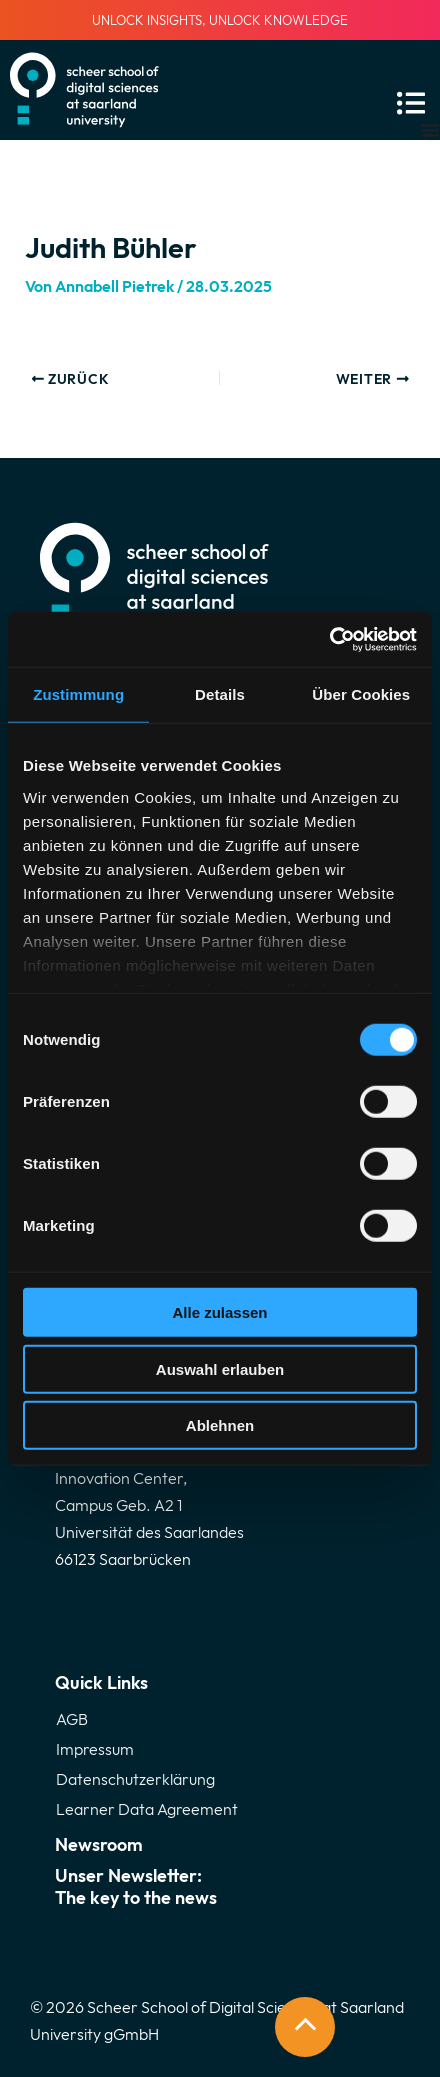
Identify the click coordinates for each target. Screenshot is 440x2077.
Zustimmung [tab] (78, 694)
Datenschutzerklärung (135, 1779)
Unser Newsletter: (220, 1886)
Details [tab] (220, 694)
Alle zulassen (219, 1312)
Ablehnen (220, 1425)
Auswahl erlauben (220, 1368)
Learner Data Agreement (147, 1809)
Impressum (95, 1749)
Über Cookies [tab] (361, 694)
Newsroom (99, 1844)
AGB (72, 1719)
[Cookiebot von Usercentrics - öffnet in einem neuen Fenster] (329, 639)
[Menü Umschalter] (430, 130)
